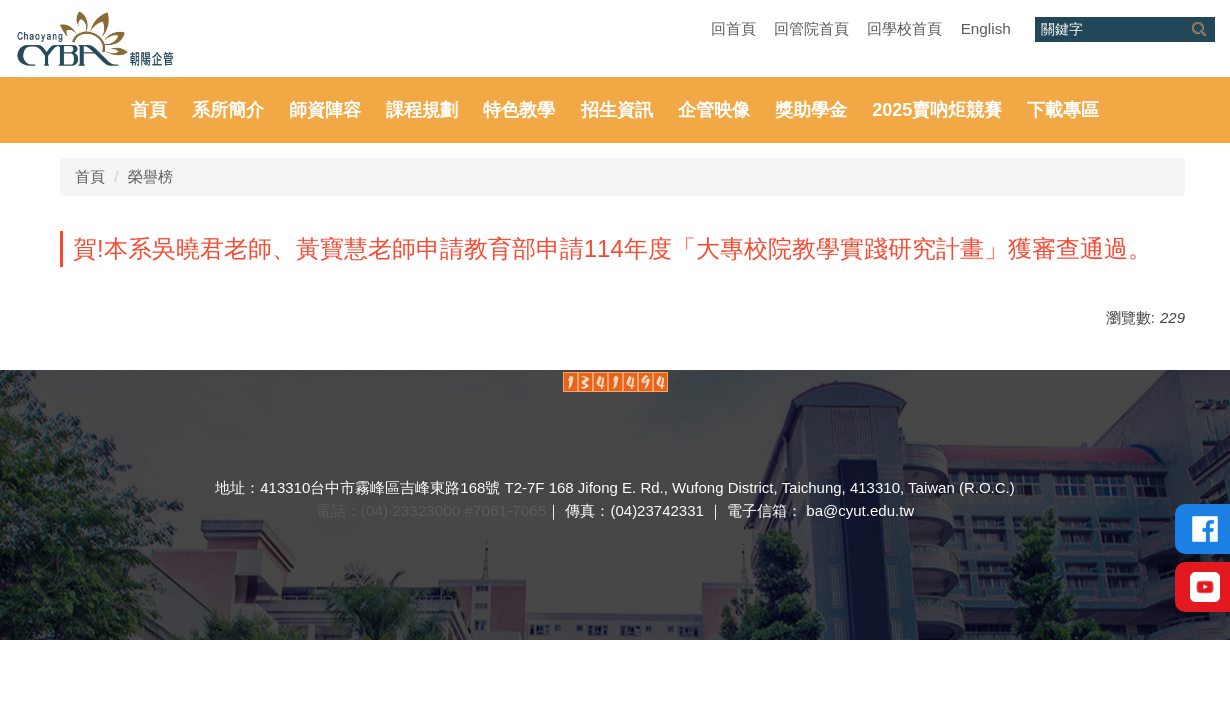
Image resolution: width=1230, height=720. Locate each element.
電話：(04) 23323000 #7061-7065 (431, 510)
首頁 (149, 110)
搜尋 (1199, 29)
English (986, 28)
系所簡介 (228, 110)
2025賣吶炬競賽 (937, 110)
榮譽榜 (150, 176)
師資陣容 (325, 110)
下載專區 (1063, 110)
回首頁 (733, 28)
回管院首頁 (811, 28)
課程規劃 (422, 110)
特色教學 (519, 110)
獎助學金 (811, 110)
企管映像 (714, 110)
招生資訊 (617, 110)
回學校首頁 (904, 28)
